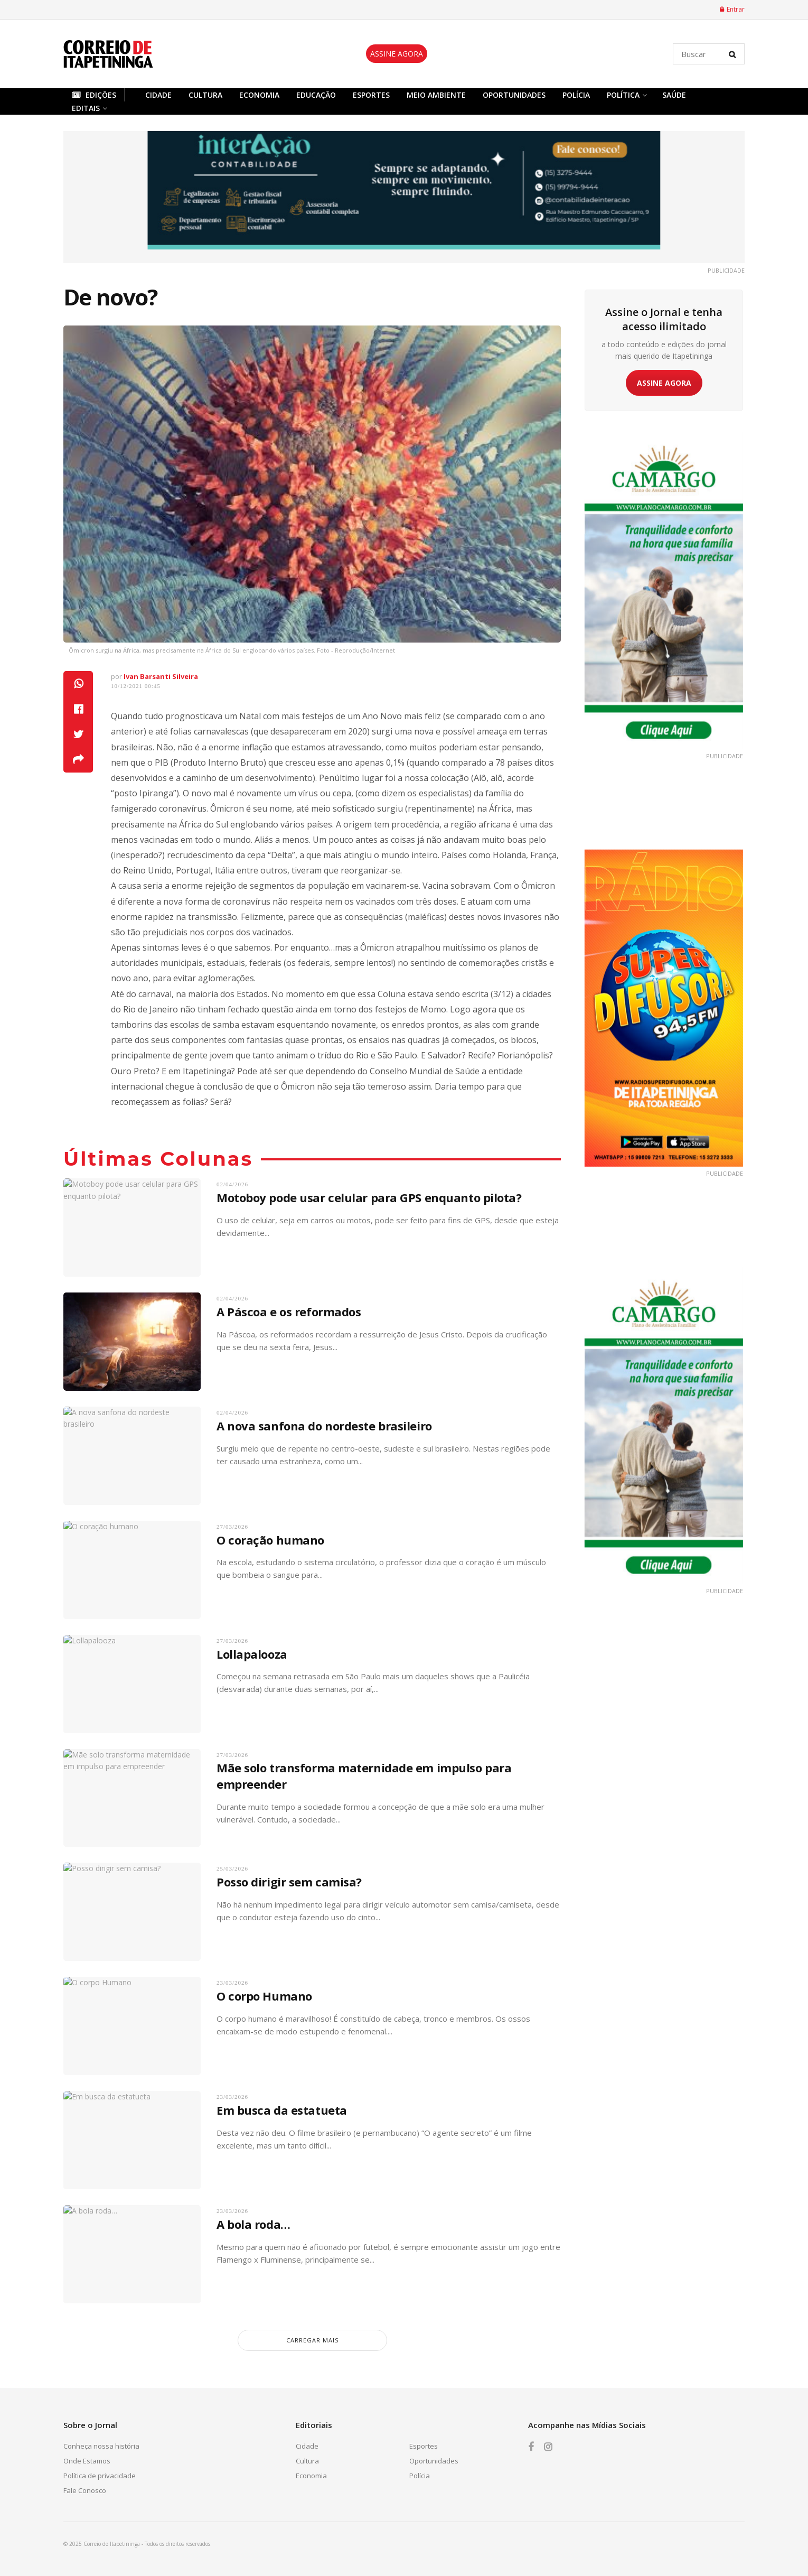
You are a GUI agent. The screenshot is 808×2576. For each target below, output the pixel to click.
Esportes (371, 95)
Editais (86, 108)
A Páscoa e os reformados (289, 1311)
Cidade (158, 95)
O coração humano (270, 1540)
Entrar (732, 9)
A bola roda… (253, 2224)
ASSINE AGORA (396, 54)
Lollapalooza (252, 1654)
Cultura (205, 95)
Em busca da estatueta (282, 2110)
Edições (94, 95)
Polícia (576, 95)
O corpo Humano (264, 1996)
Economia (259, 95)
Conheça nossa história (101, 2446)
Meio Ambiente (436, 95)
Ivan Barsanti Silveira (161, 676)
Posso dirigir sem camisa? (289, 1882)
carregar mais (312, 2340)
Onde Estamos (86, 2461)
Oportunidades (514, 95)
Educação (316, 95)
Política (623, 95)
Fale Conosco (84, 2490)
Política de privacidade (99, 2475)
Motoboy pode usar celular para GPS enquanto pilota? (369, 1197)
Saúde (674, 95)
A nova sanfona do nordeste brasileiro (324, 1426)
